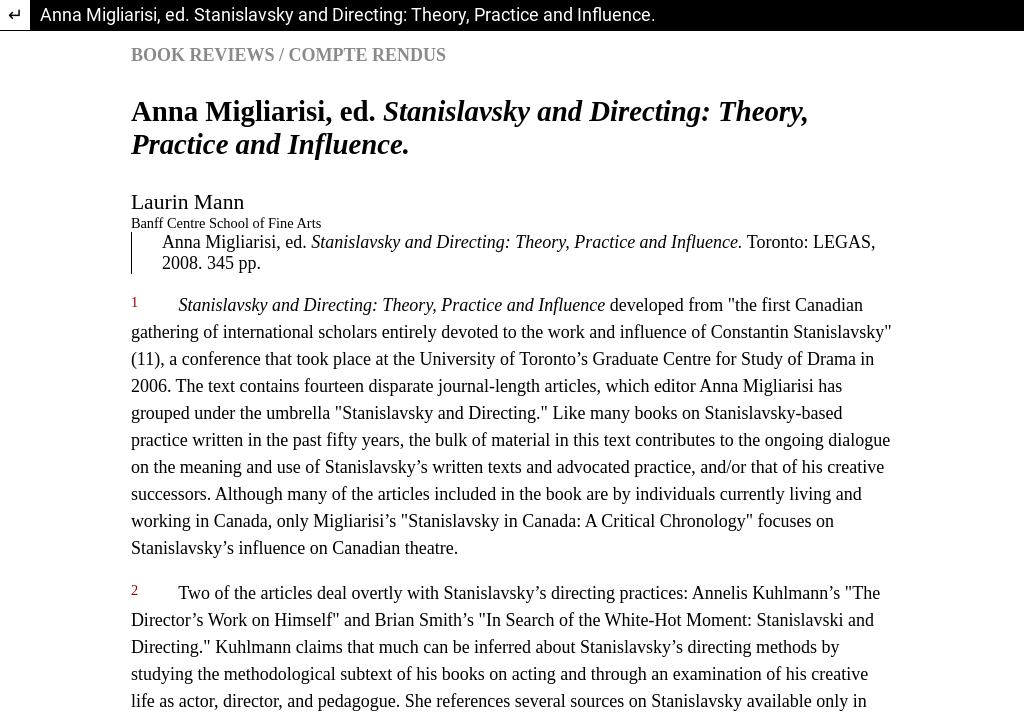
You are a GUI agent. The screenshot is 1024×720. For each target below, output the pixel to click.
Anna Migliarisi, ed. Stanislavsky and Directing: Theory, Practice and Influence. (348, 14)
